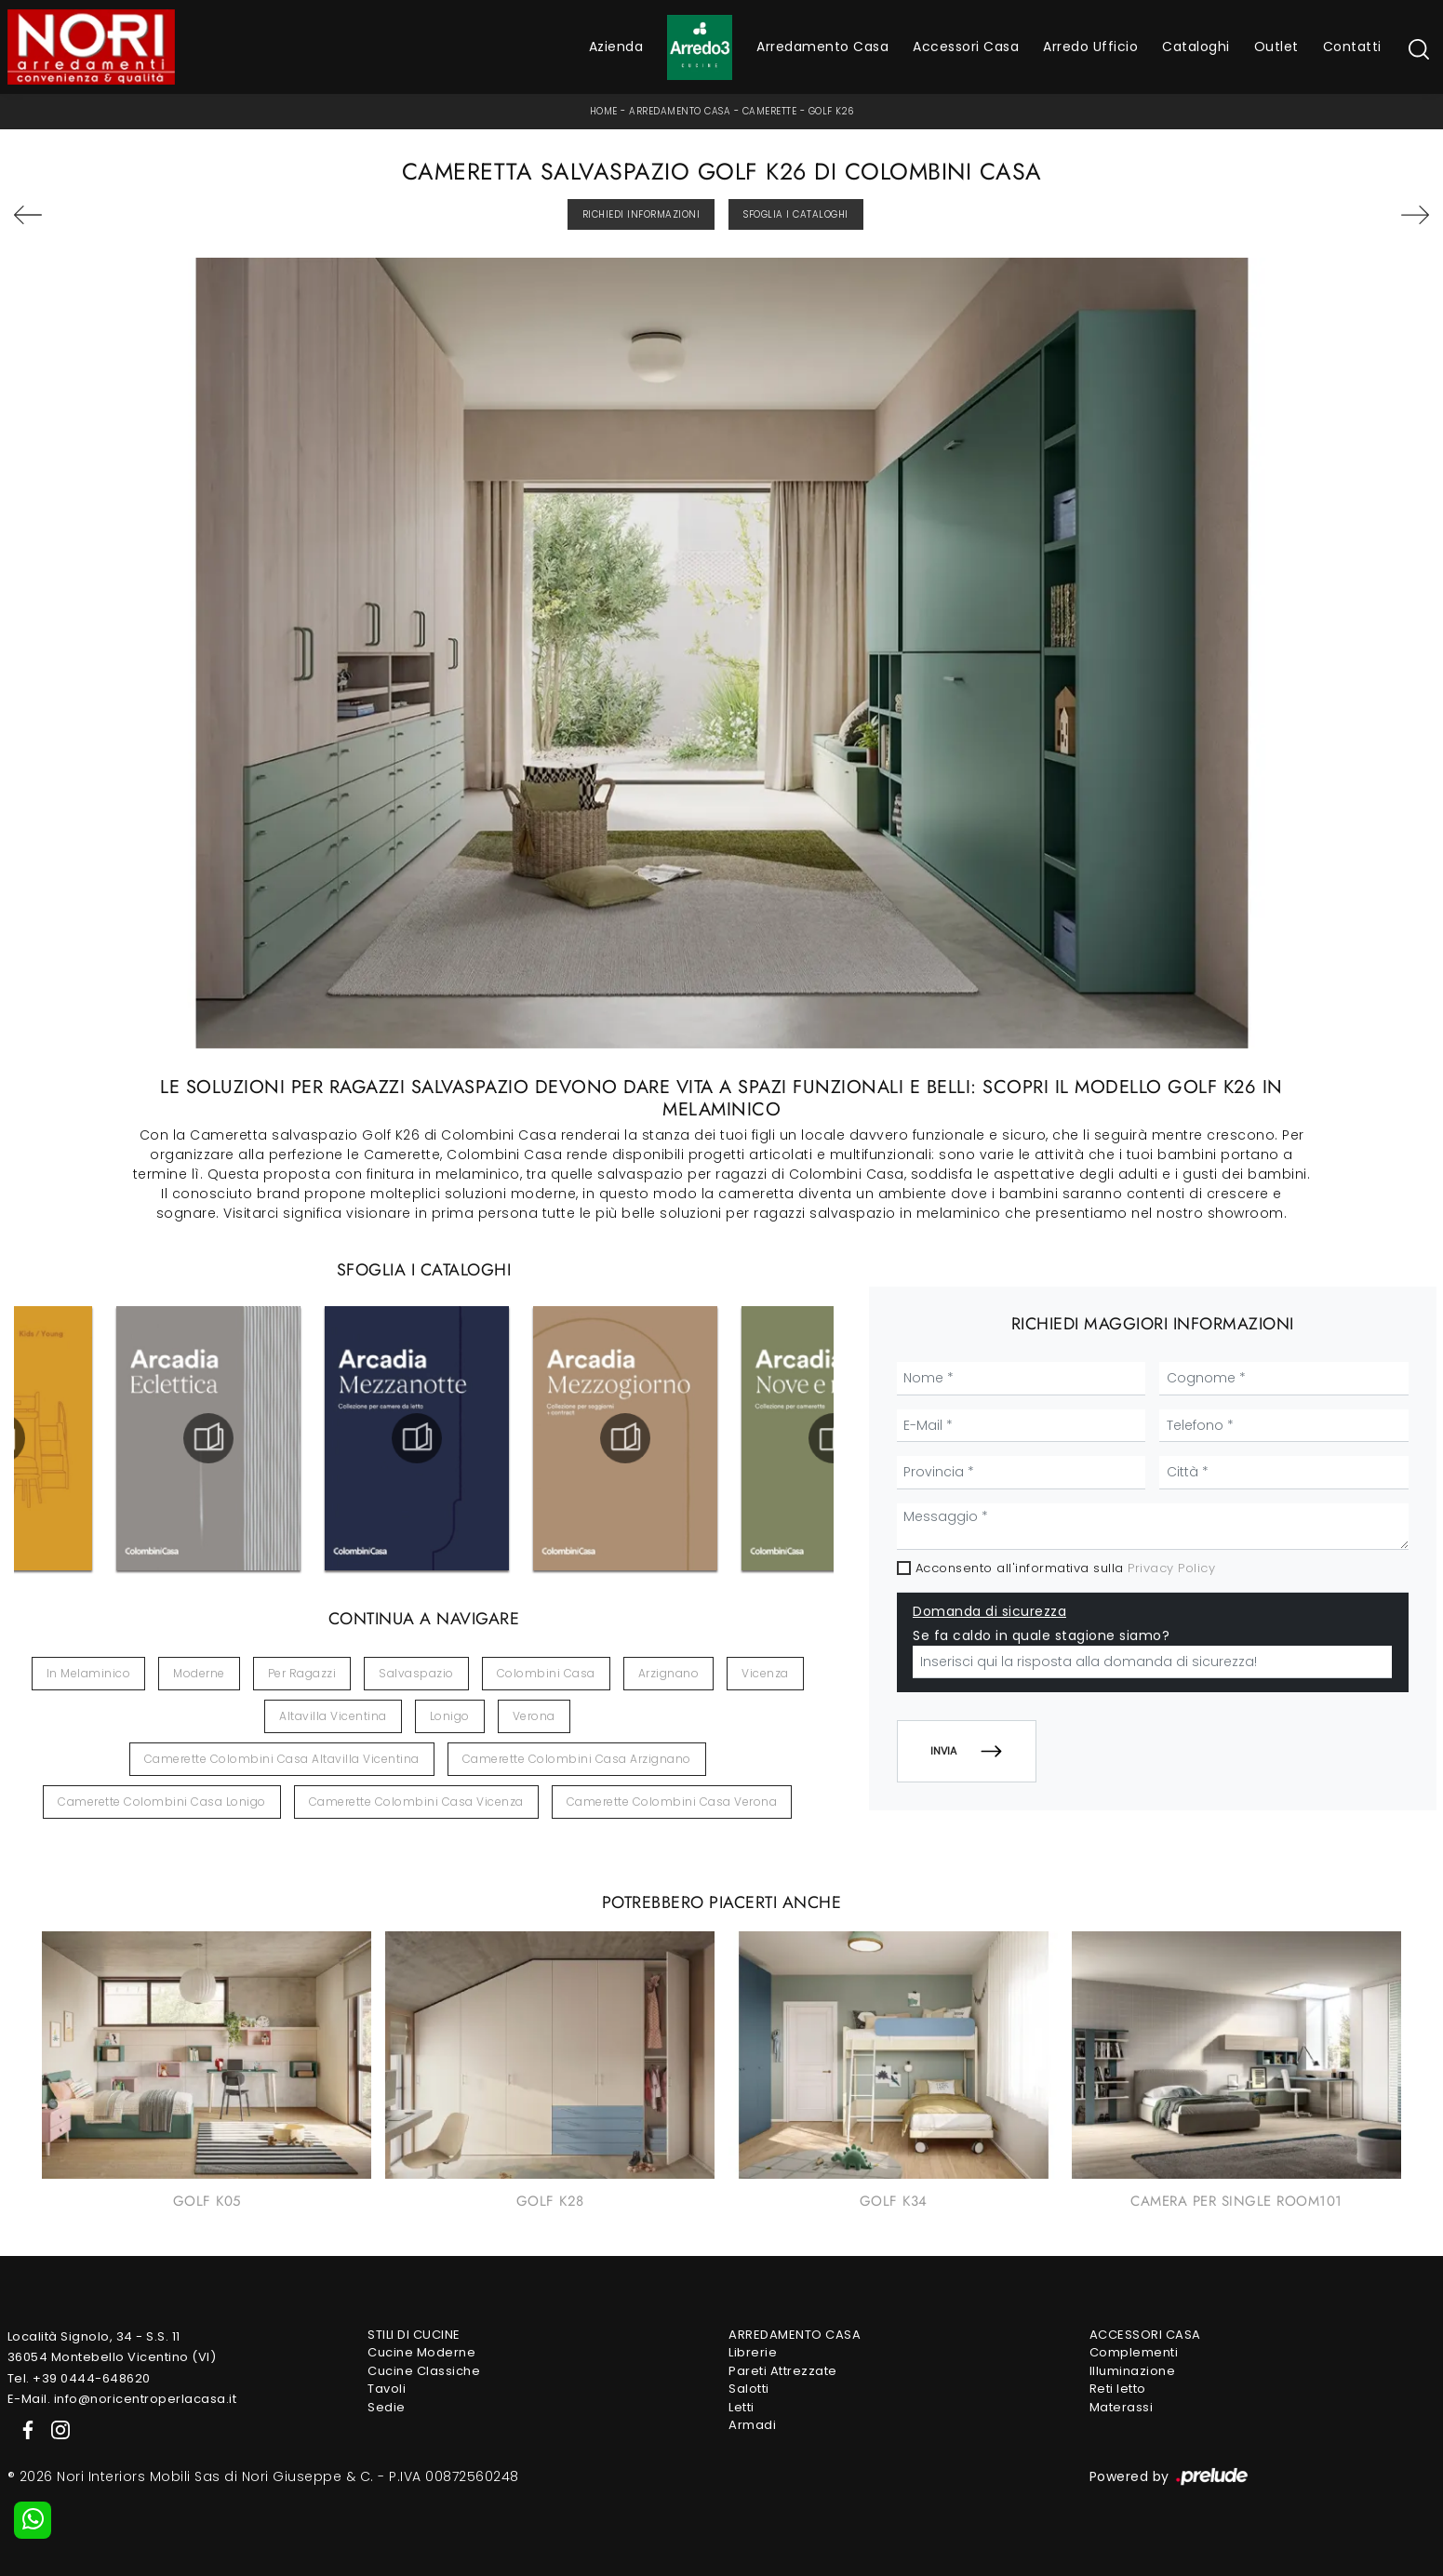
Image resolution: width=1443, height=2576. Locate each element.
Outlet (1276, 46)
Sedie (386, 2407)
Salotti (748, 2388)
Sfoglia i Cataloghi (795, 214)
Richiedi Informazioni (641, 214)
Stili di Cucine (414, 2334)
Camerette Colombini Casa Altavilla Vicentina (282, 1759)
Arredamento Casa (822, 46)
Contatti (1352, 46)
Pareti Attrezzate (782, 2371)
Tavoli (386, 2388)
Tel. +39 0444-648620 (79, 2378)
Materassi (1121, 2407)
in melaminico (89, 1673)
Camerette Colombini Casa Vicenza (416, 1801)
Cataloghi (1196, 46)
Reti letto (1117, 2388)
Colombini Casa (546, 1673)
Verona (534, 1716)
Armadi (752, 2425)
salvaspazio (416, 1673)
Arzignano (669, 1673)
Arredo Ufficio (1090, 46)
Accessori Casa (966, 46)
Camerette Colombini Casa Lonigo (162, 1801)
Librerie (752, 2352)
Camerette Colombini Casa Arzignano (576, 1759)
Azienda (616, 46)
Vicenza (765, 1673)
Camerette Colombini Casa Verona (672, 1801)
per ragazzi (302, 1673)
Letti (741, 2407)
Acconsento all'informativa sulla (1065, 1568)
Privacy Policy (1171, 1568)
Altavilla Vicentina (333, 1716)
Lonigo (450, 1716)
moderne (199, 1673)
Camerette (769, 111)
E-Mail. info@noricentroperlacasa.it (122, 2399)
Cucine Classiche (423, 2371)
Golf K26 (831, 111)
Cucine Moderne (421, 2352)
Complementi (1134, 2352)
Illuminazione (1132, 2371)
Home (604, 111)
